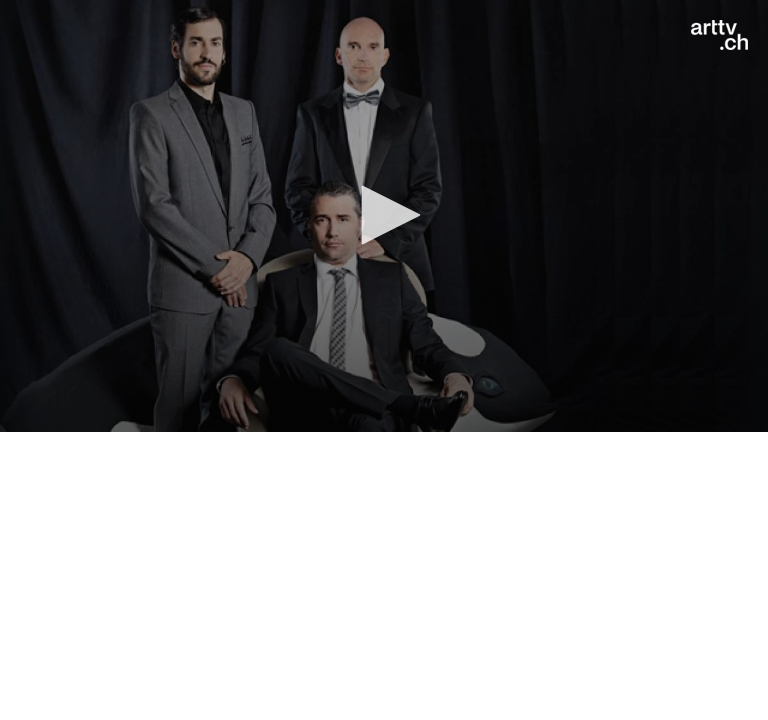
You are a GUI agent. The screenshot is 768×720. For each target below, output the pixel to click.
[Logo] (719, 35)
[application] (384, 216)
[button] (384, 215)
